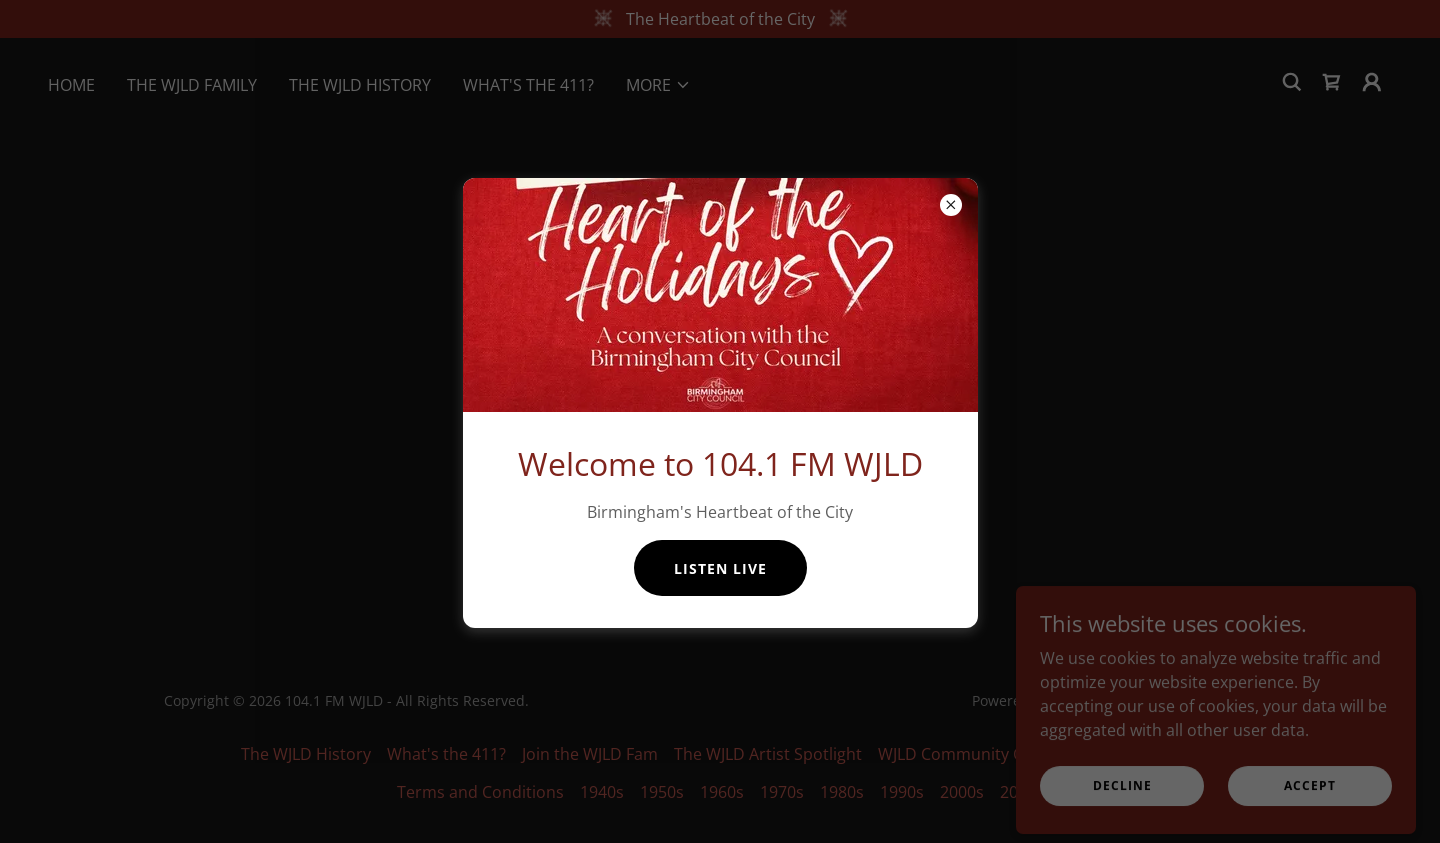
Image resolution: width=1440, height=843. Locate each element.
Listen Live (720, 568)
